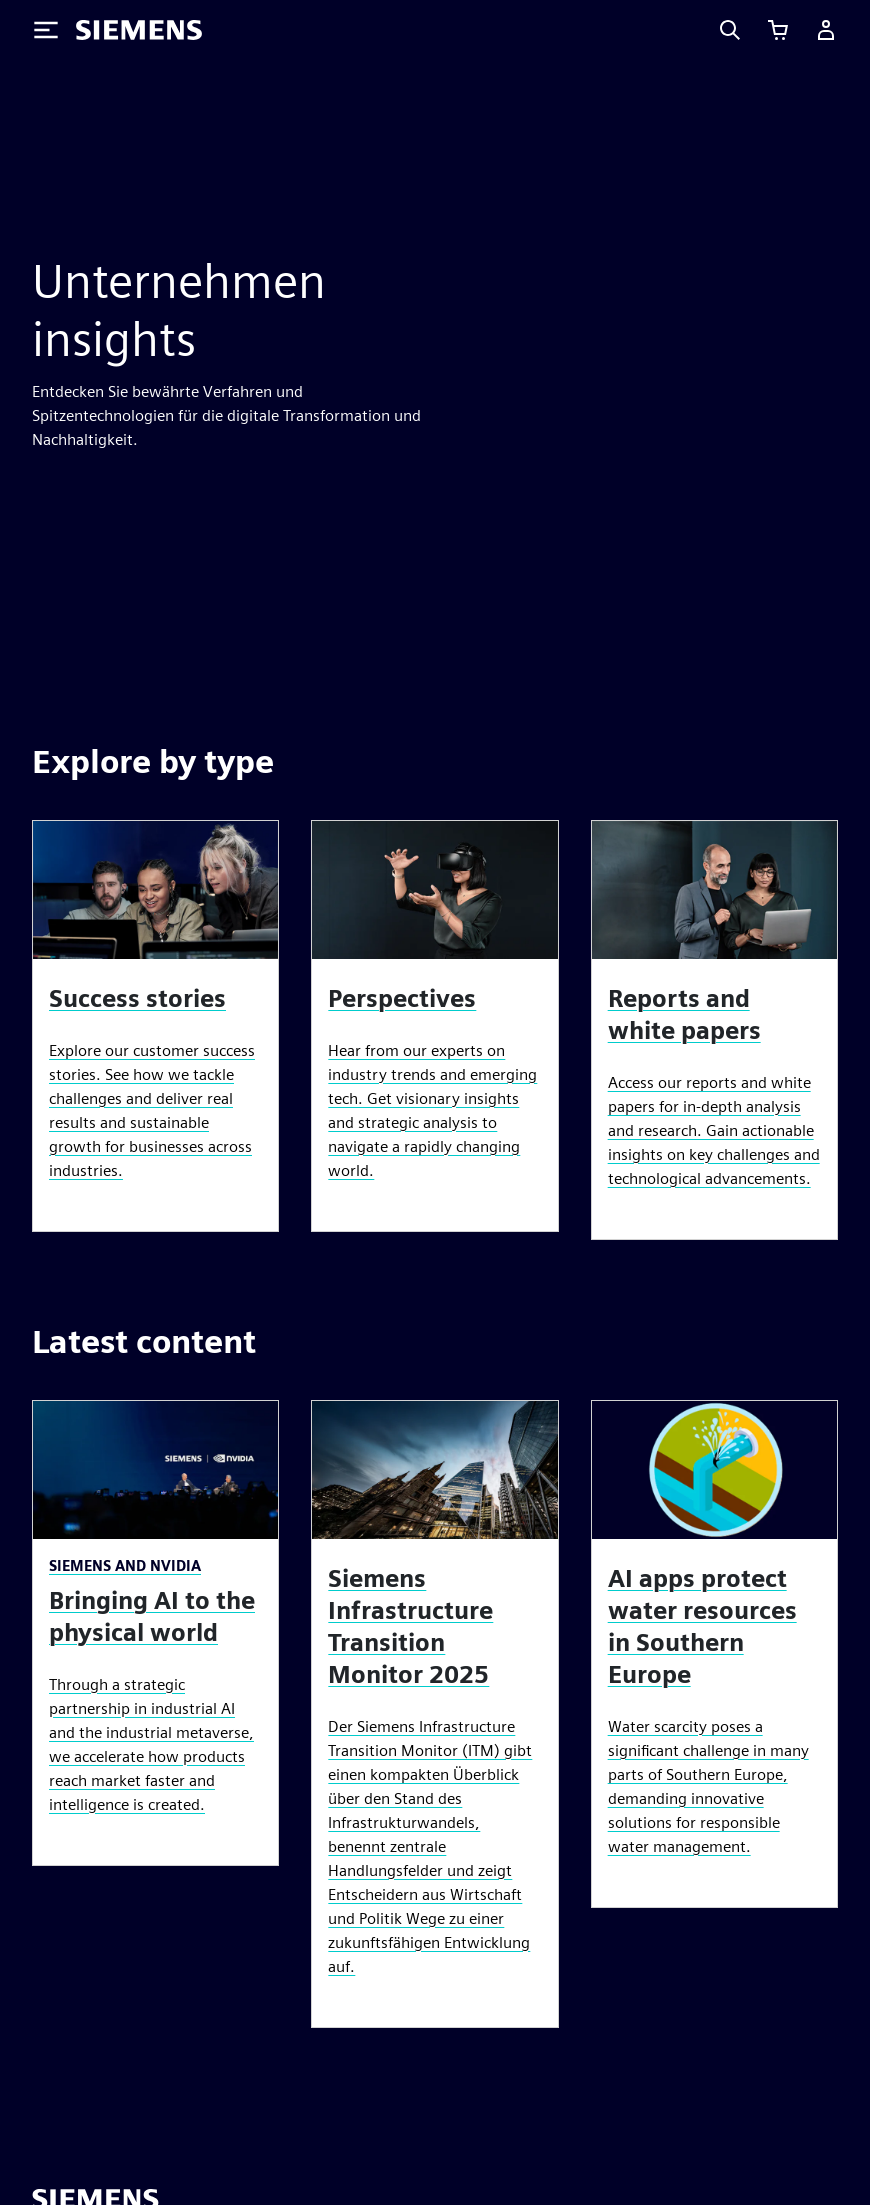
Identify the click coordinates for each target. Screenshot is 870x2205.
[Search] (730, 30)
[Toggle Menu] (46, 30)
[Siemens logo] (139, 30)
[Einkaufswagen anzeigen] (778, 30)
